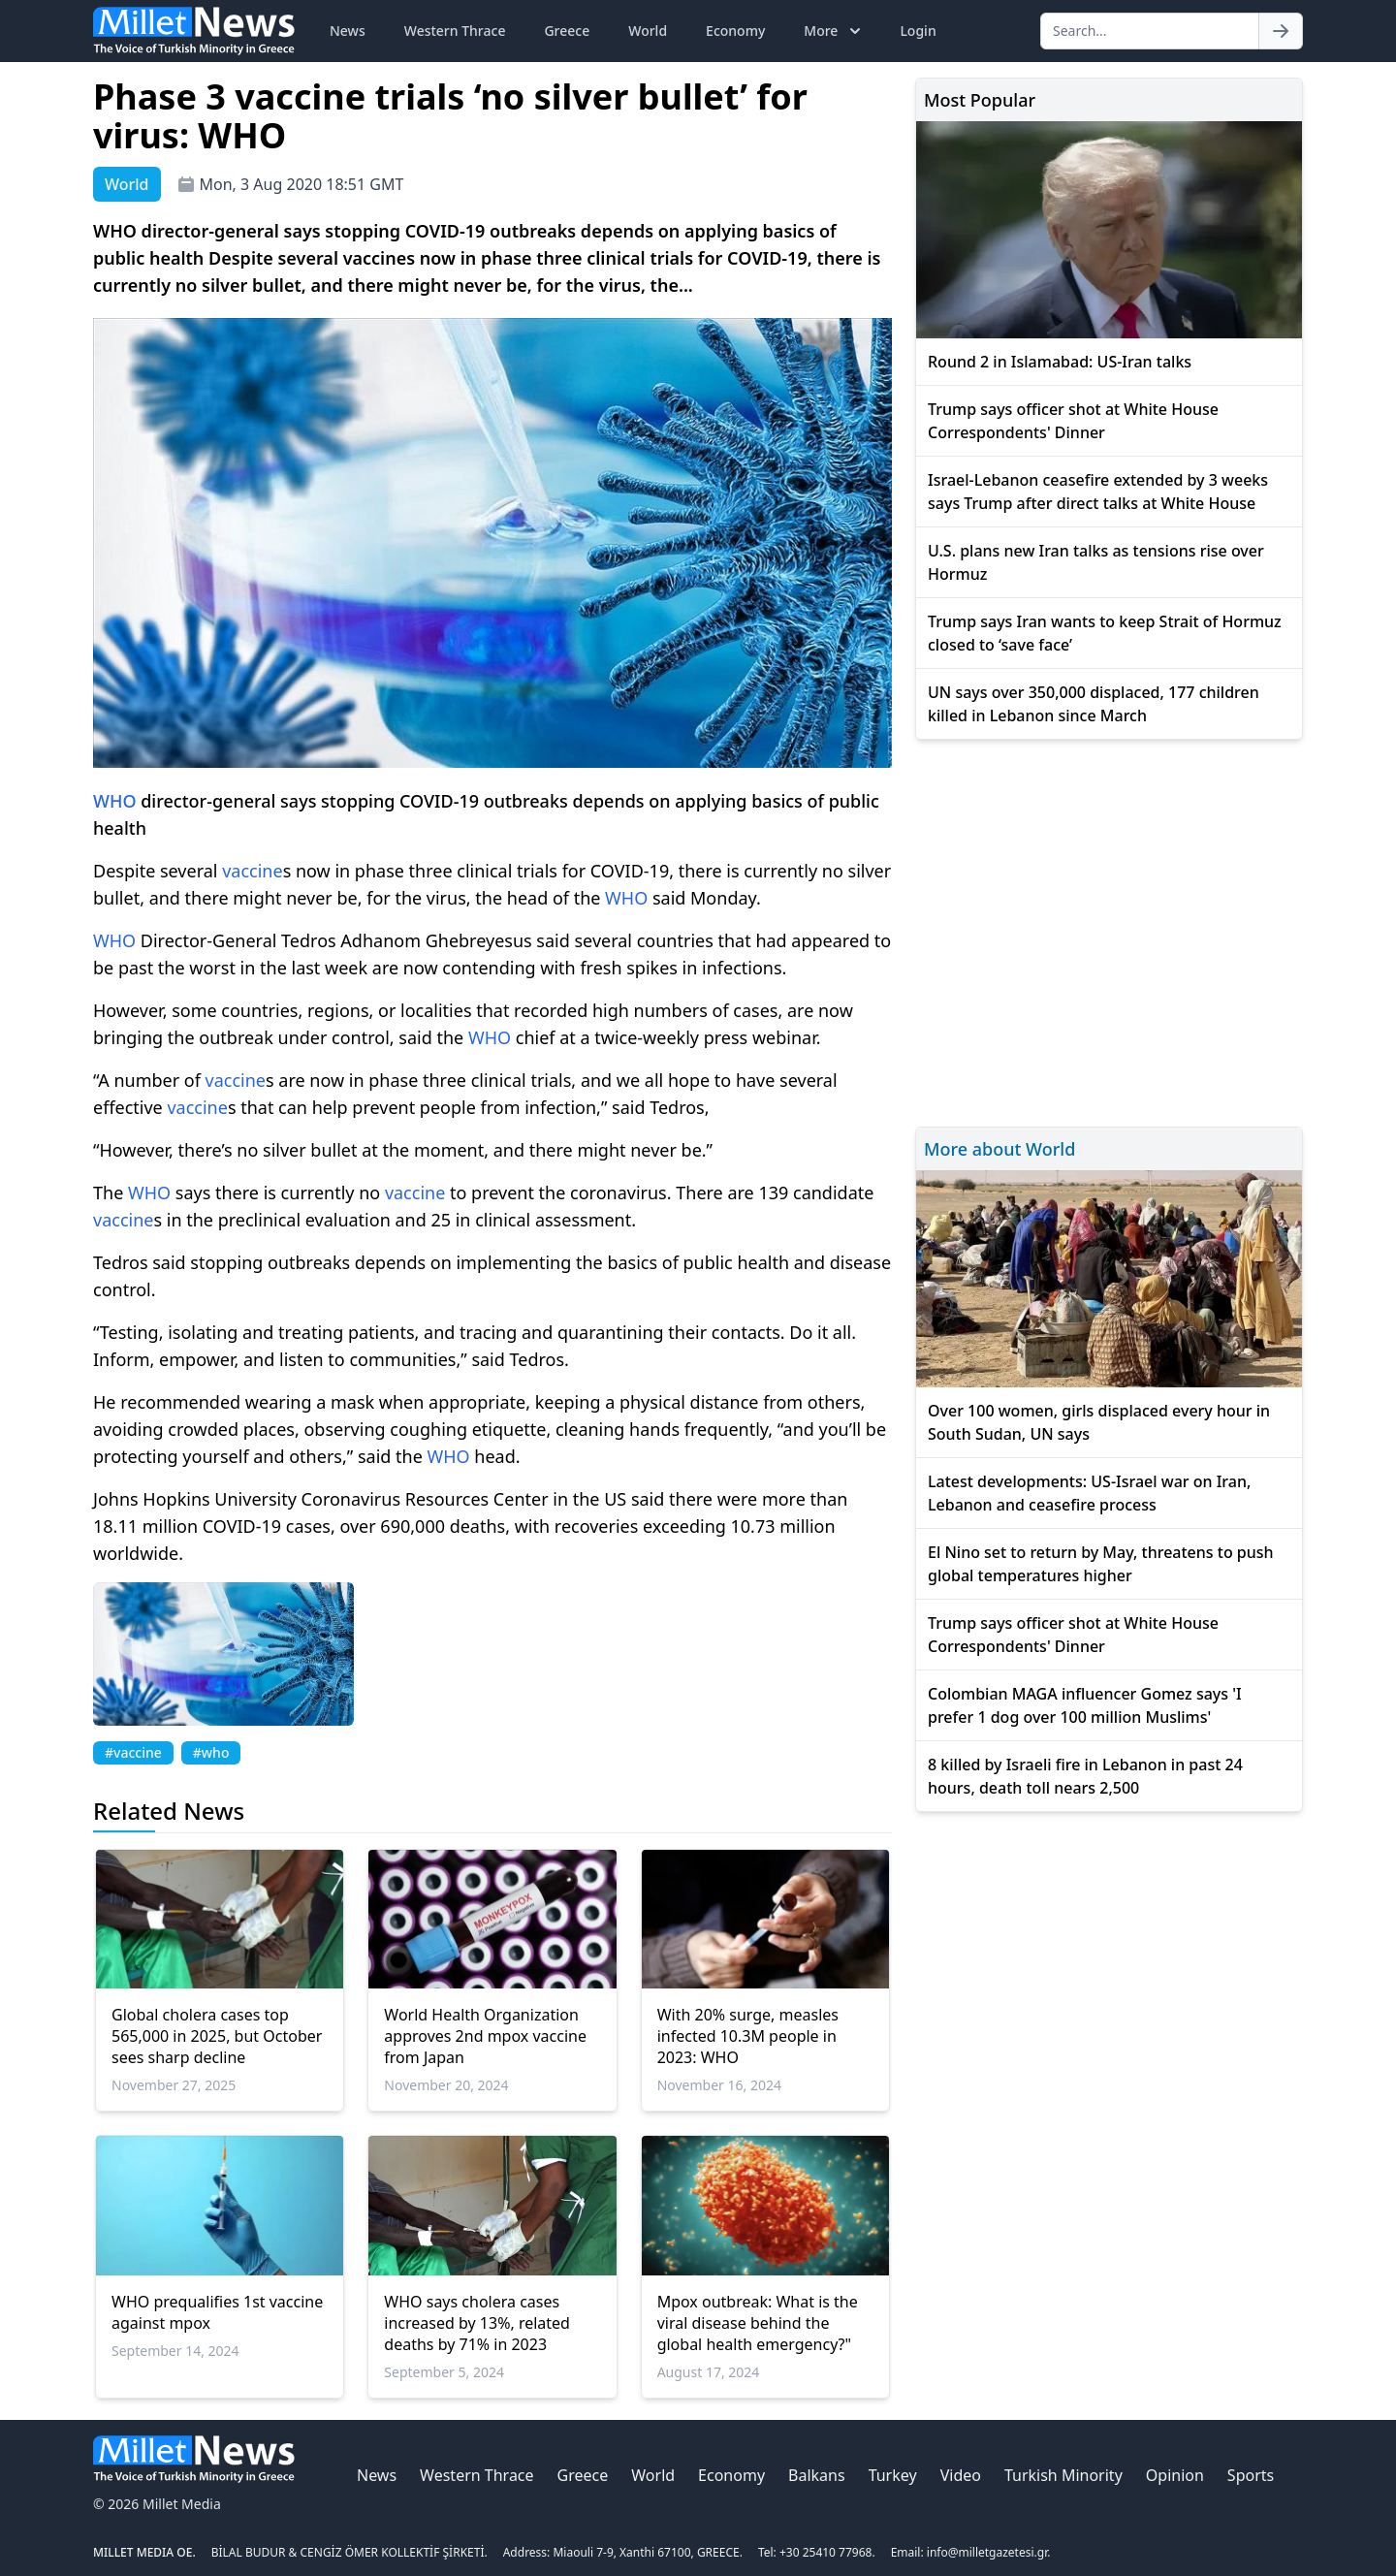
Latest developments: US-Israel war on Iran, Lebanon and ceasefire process (1089, 1493)
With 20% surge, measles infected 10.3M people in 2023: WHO (748, 2036)
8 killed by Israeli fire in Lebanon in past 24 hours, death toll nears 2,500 (1085, 1776)
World (647, 30)
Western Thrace (455, 30)
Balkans (816, 2475)
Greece (566, 30)
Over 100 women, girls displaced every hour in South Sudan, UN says (1099, 1422)
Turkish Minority (1063, 2475)
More (834, 31)
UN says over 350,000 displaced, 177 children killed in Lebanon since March (1093, 704)
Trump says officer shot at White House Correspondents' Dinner (1073, 420)
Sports (1250, 2475)
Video (960, 2475)
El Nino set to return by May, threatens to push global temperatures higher (1101, 1564)
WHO (115, 800)
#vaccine (133, 1752)
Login (918, 30)
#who (211, 1752)
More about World (999, 1149)
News (347, 30)
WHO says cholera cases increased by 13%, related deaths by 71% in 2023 (477, 2323)
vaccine (252, 870)
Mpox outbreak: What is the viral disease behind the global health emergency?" (757, 2323)
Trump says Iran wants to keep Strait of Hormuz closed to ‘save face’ (1105, 633)
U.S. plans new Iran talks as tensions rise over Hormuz (1096, 562)
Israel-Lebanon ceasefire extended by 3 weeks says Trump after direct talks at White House (1098, 491)
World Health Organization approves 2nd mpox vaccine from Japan (485, 2036)
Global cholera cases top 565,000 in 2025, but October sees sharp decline (216, 2036)
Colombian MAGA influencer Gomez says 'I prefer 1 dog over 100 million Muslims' (1085, 1705)
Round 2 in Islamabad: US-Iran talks (1059, 361)
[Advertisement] (1109, 930)
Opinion (1175, 2475)
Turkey (893, 2475)
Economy (735, 30)
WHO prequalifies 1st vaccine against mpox (217, 2312)
